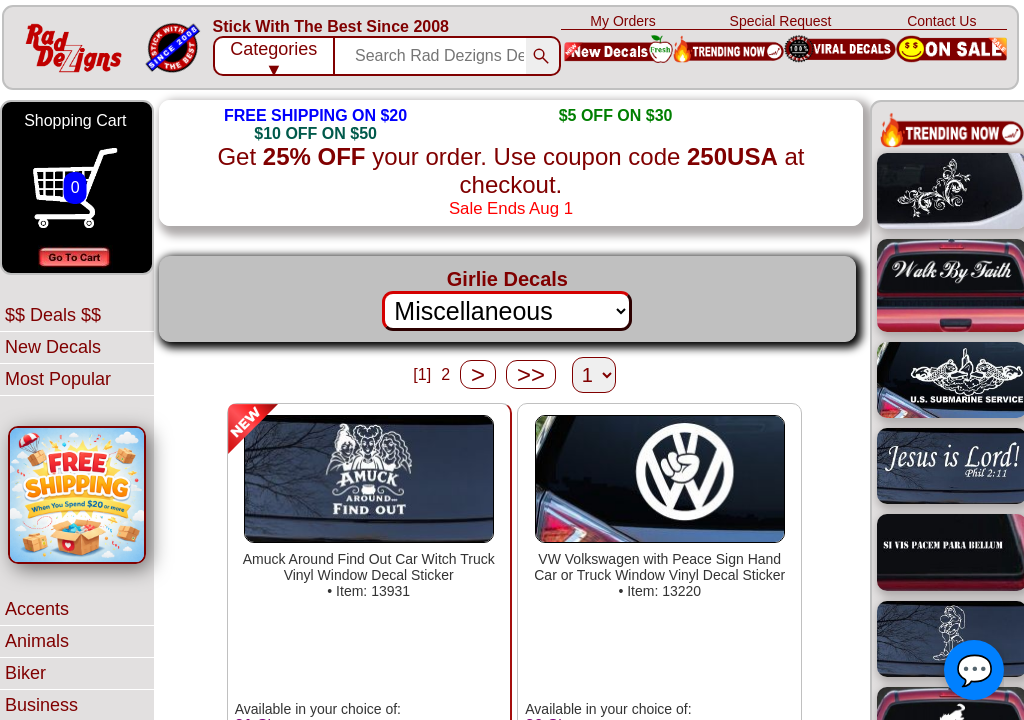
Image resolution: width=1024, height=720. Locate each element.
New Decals (53, 347)
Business (41, 705)
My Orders (622, 21)
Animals (37, 641)
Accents (37, 609)
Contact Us (941, 21)
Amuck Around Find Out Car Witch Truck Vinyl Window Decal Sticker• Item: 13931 (369, 575)
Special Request (781, 21)
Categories (273, 57)
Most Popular (58, 379)
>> (531, 374)
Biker (25, 673)
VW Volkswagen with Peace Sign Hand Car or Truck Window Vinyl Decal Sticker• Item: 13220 (659, 575)
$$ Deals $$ (53, 315)
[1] (422, 374)
